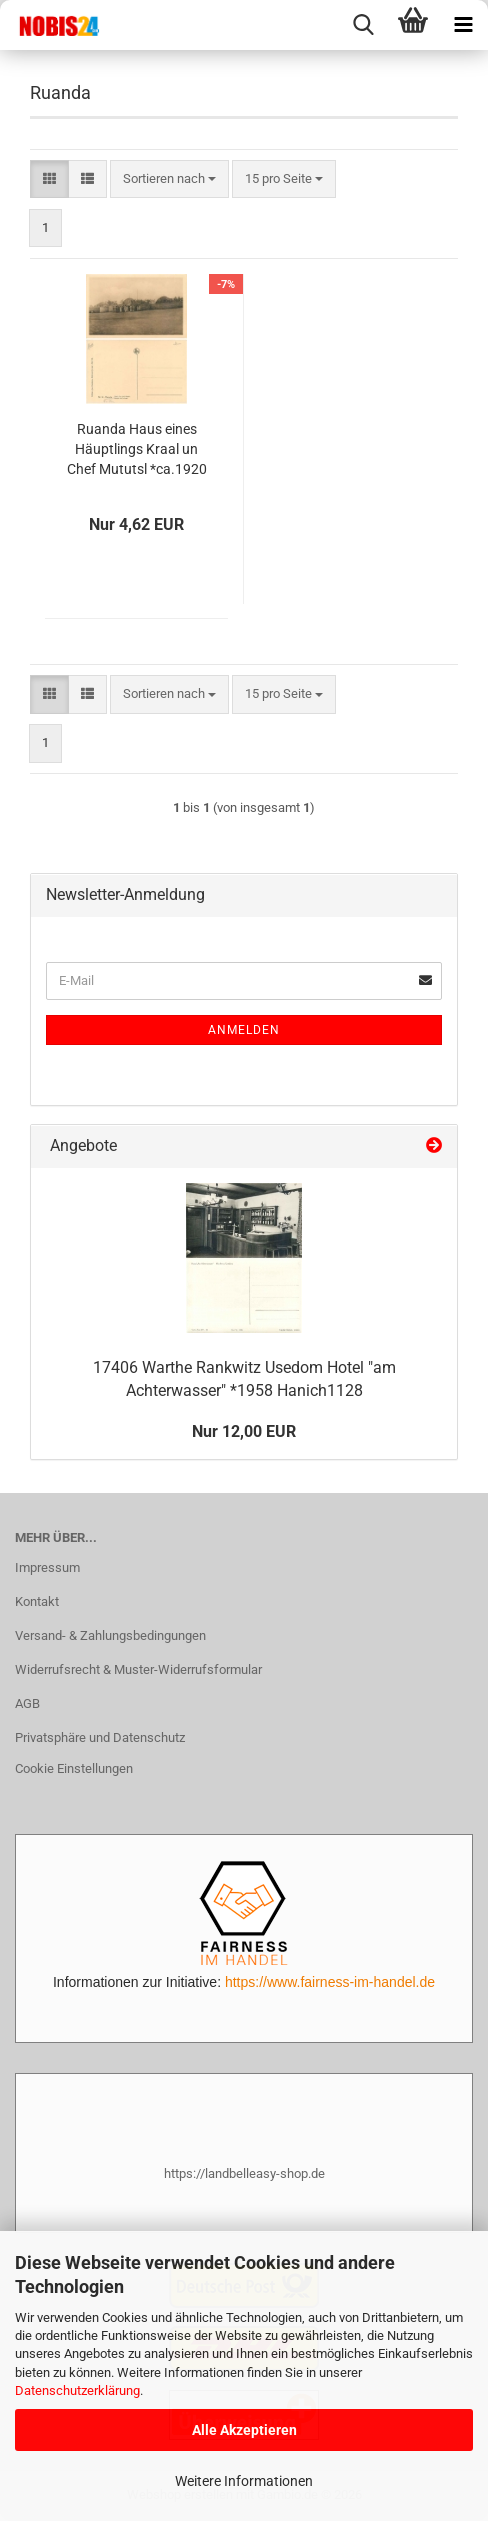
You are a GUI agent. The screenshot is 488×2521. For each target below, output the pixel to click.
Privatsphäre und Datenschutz (100, 1737)
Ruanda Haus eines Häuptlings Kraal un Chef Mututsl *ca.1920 (137, 449)
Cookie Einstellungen (74, 1768)
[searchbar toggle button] (363, 25)
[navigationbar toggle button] (463, 25)
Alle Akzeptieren (244, 2430)
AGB (27, 1703)
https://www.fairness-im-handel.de (330, 1982)
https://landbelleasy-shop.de (244, 2173)
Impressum (47, 1567)
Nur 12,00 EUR (244, 1431)
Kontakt (37, 1601)
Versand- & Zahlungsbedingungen (110, 1635)
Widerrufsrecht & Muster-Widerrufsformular (138, 1669)
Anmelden (244, 1030)
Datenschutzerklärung (77, 2390)
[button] (49, 179)
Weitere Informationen (244, 2481)
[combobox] (169, 179)
